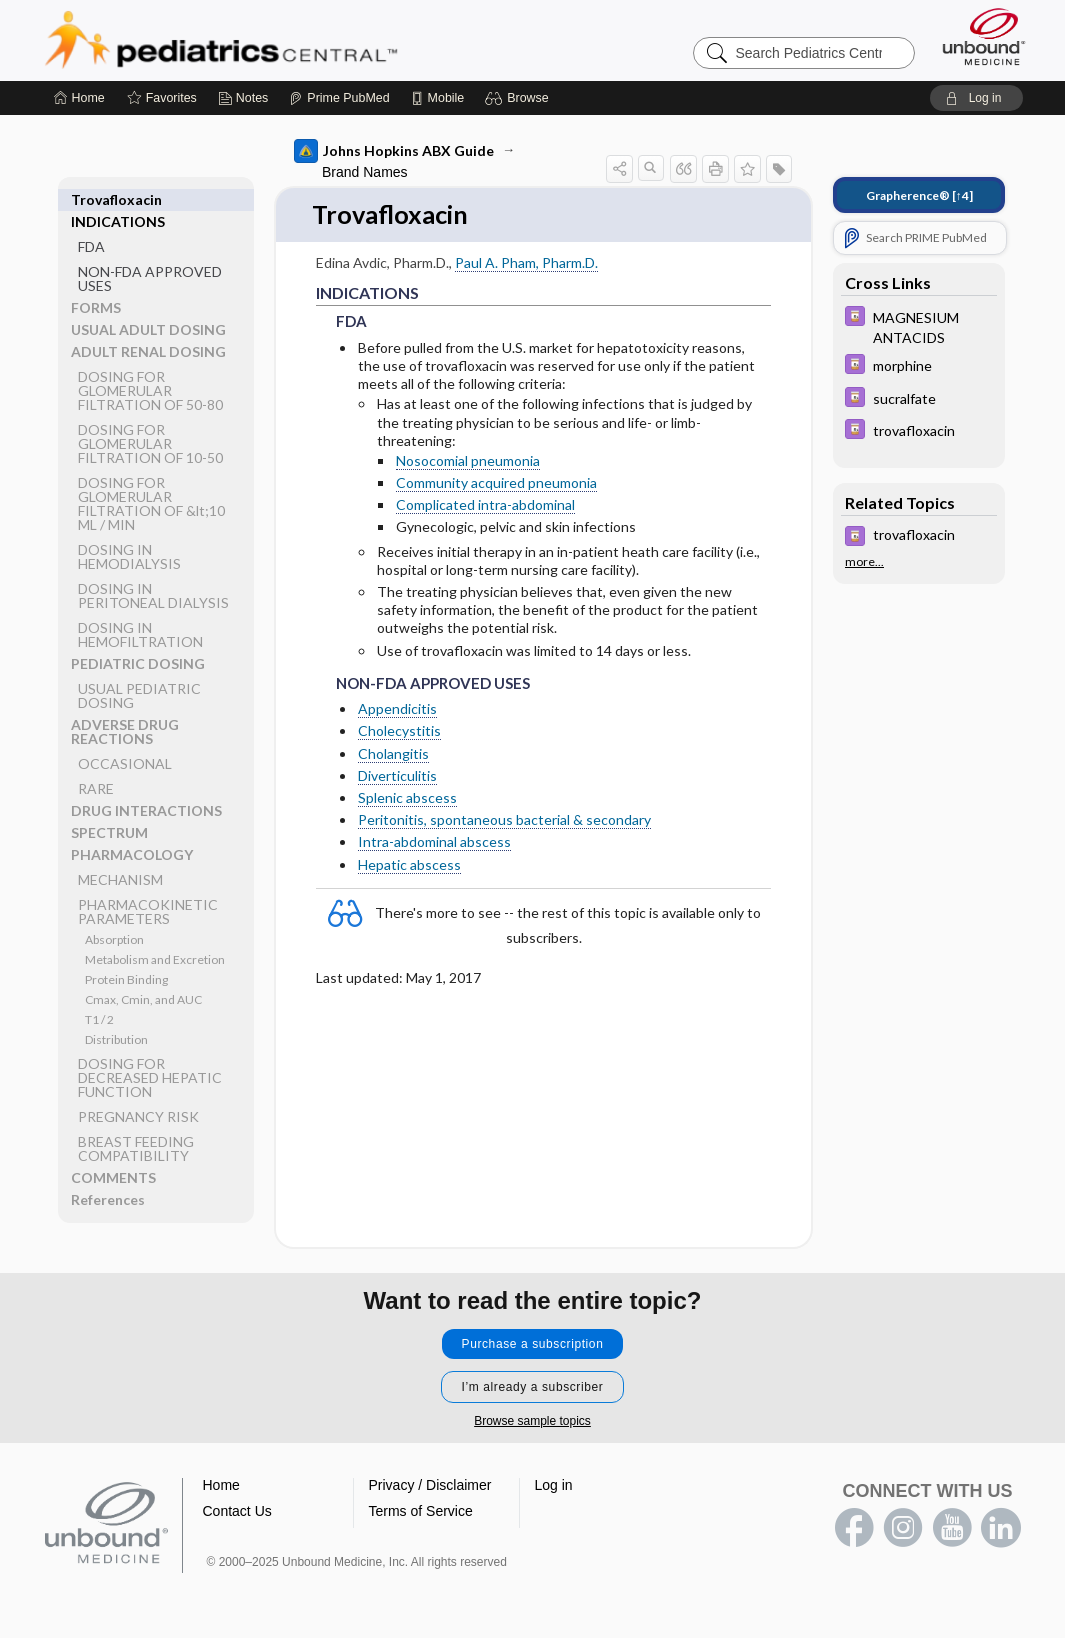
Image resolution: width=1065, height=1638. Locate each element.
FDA (91, 224)
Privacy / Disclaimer (430, 1485)
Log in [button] (554, 1485)
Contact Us (237, 1511)
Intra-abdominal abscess (434, 842)
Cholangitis (393, 753)
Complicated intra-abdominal (485, 505)
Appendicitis (397, 709)
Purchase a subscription (533, 1344)
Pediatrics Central (293, 40)
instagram (903, 1528)
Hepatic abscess (409, 864)
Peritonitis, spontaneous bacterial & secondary (504, 820)
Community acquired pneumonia (496, 483)
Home (221, 1485)
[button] (519, 98)
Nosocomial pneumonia (468, 460)
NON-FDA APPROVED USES (150, 256)
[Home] (79, 98)
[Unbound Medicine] (984, 36)
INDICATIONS (118, 199)
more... (864, 562)
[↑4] (919, 195)
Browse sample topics (532, 1421)
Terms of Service (421, 1511)
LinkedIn (1001, 1528)
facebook (854, 1528)
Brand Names (365, 172)
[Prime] (339, 98)
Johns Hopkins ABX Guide (394, 151)
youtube (952, 1528)
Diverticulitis (397, 775)
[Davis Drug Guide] (919, 326)
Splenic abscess (407, 798)
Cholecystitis (399, 731)
